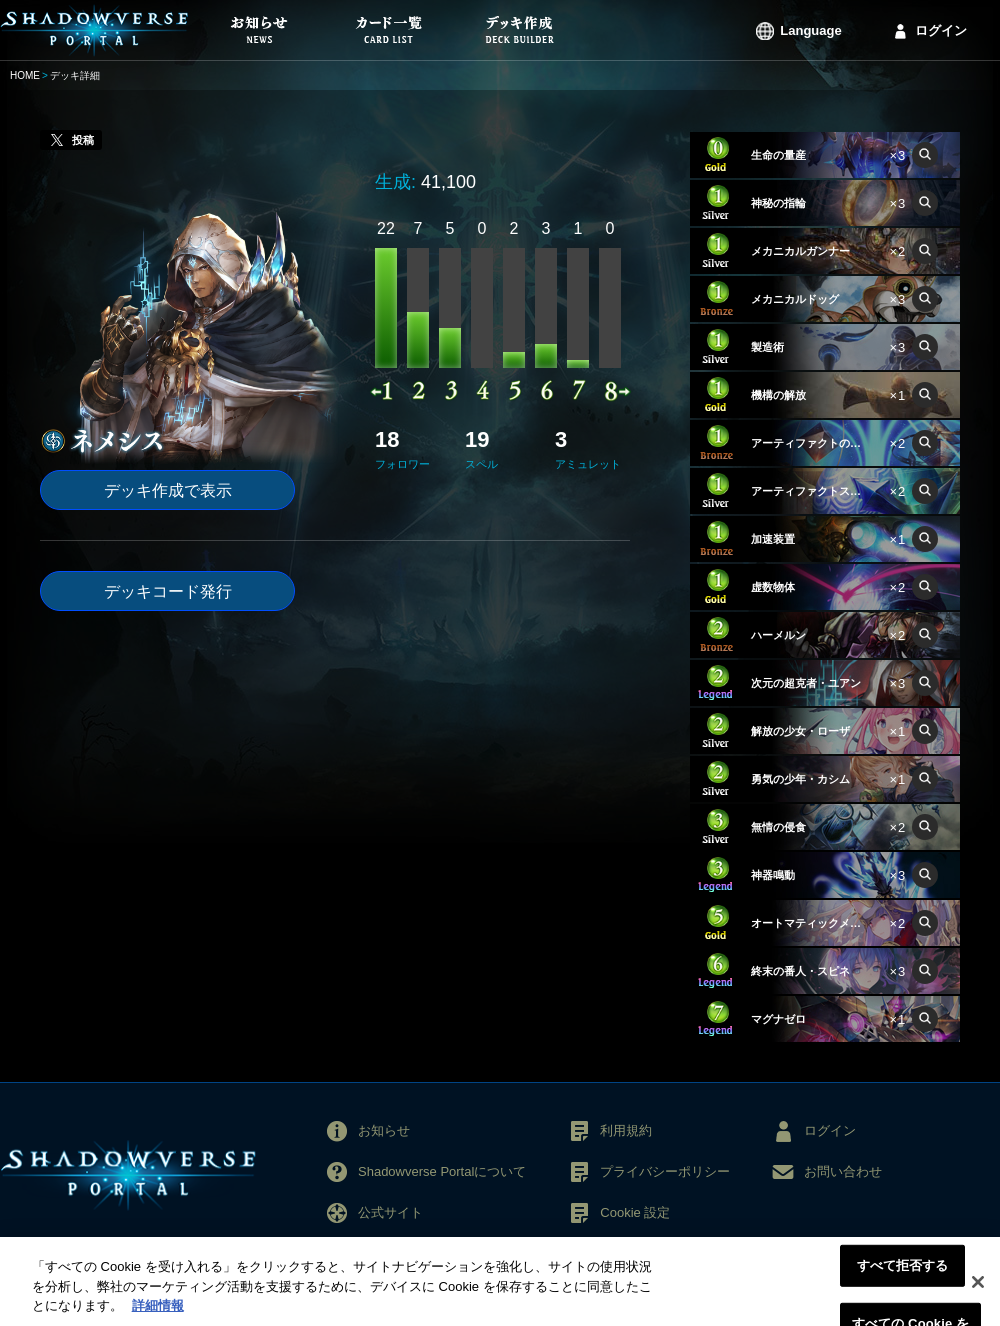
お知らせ (384, 1130)
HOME (25, 75)
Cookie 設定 (635, 1212)
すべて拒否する (903, 1273)
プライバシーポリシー (665, 1171)
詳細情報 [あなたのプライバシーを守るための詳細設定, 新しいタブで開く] (158, 1314)
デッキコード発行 (168, 591)
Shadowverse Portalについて (442, 1171)
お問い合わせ (843, 1171)
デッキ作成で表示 (168, 490)
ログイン (941, 30)
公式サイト (390, 1212)
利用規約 (626, 1130)
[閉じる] (978, 1290)
